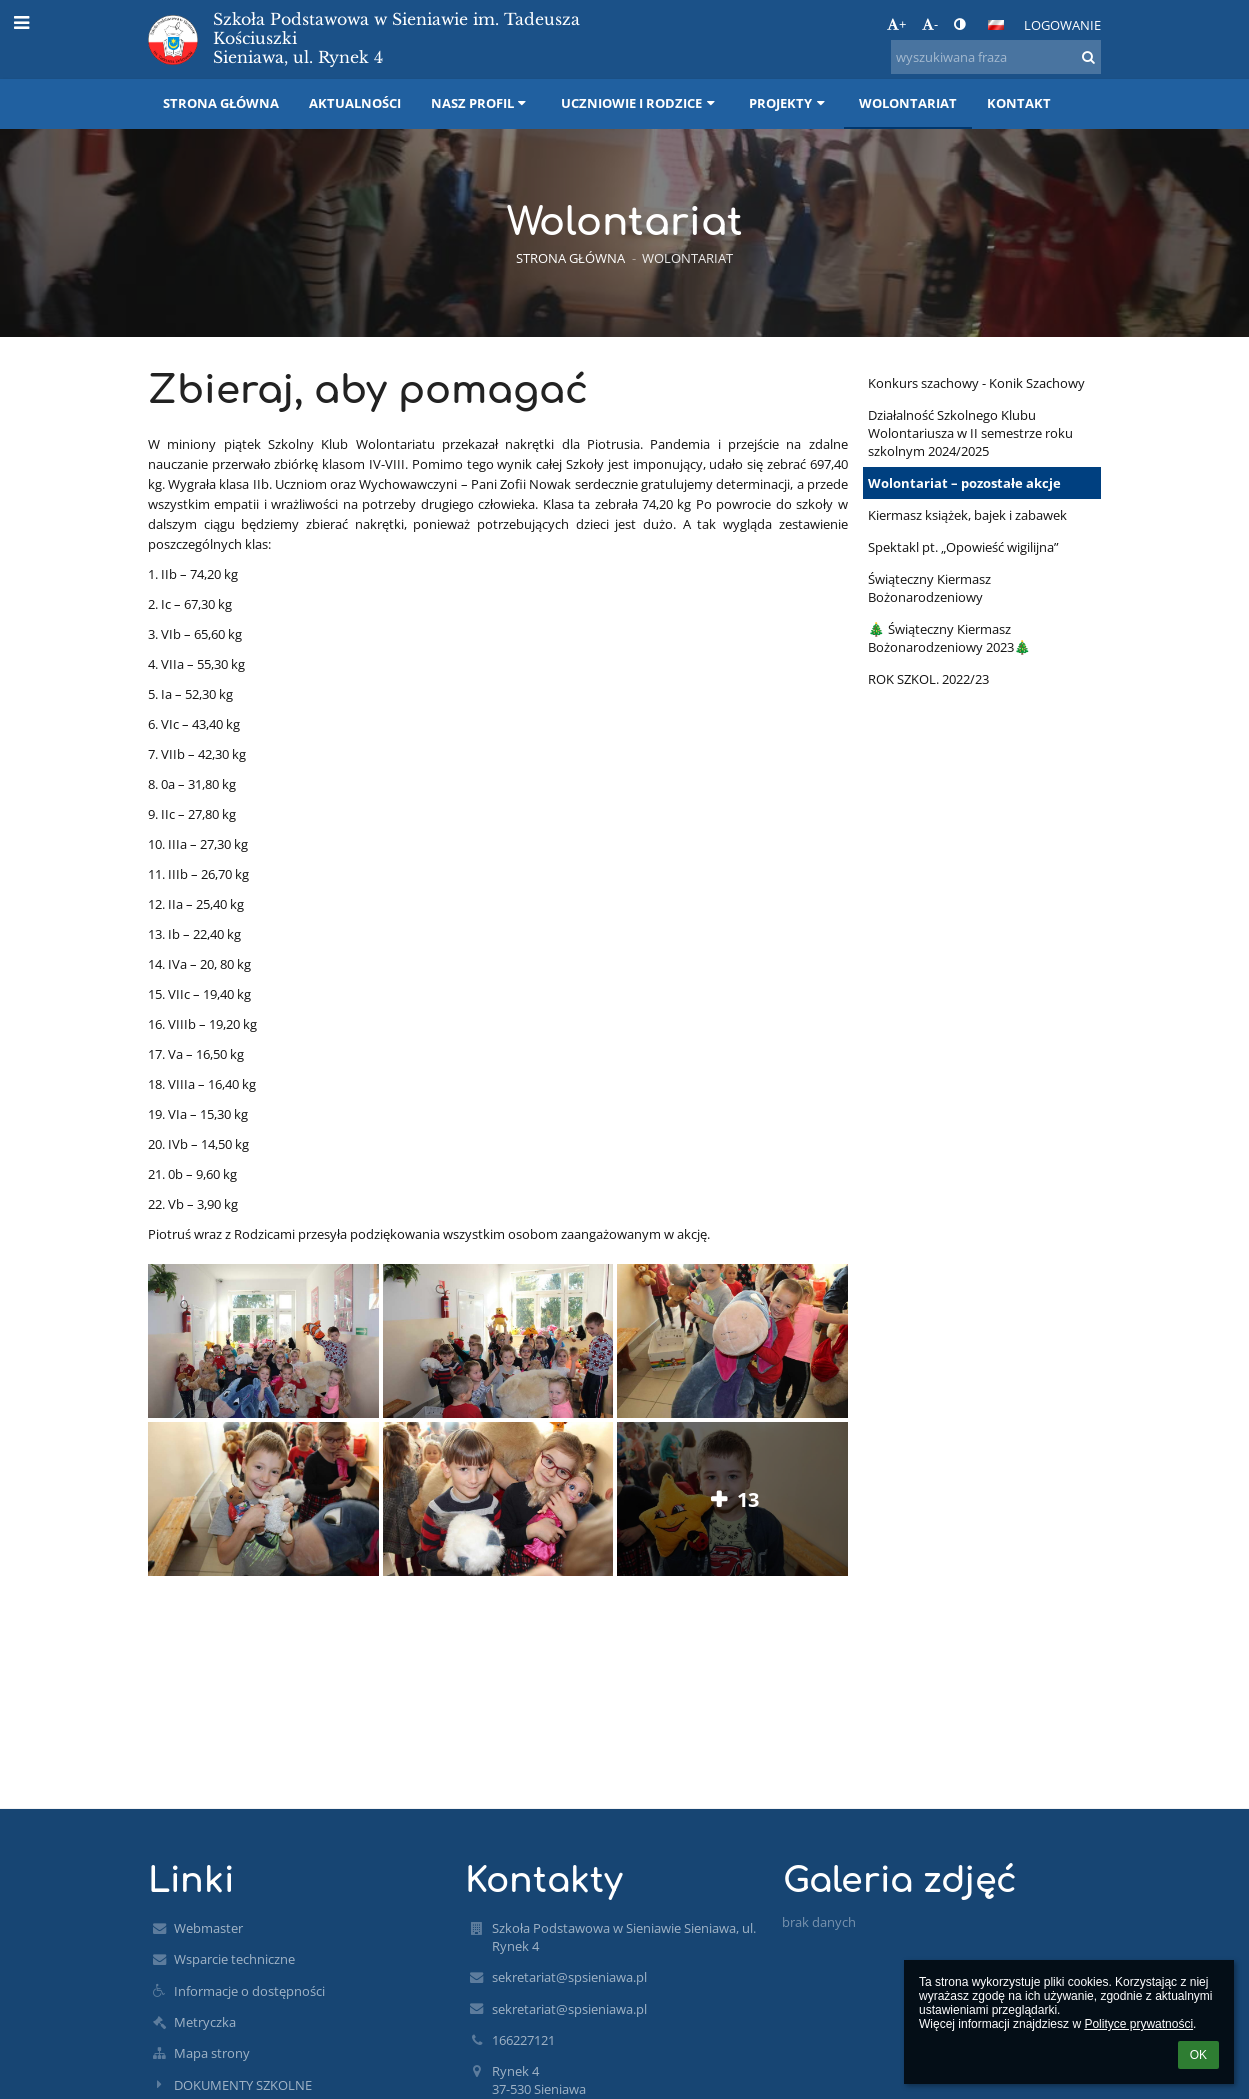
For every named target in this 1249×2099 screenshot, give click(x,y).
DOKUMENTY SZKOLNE (243, 2085)
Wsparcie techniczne (234, 1959)
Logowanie (1062, 25)
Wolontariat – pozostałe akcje (964, 483)
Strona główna (570, 258)
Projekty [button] (789, 103)
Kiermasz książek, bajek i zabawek (967, 515)
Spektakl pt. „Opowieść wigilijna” (963, 547)
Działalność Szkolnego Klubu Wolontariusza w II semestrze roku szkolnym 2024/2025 (970, 433)
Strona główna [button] (221, 103)
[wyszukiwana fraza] (996, 57)
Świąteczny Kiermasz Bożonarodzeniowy (929, 588)
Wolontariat (687, 258)
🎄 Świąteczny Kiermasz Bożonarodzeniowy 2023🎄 (949, 638)
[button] (996, 25)
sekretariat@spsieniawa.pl (569, 1977)
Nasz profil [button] (481, 103)
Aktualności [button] (355, 103)
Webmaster (208, 1928)
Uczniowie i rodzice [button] (640, 103)
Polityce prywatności (1138, 2024)
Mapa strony (212, 2053)
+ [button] (896, 24)
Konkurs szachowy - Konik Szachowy (976, 383)
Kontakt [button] (1019, 103)
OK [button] (1198, 2055)
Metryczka (205, 2022)
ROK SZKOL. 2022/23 (928, 679)
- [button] (930, 24)
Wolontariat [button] (908, 103)
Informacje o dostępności (249, 1991)
